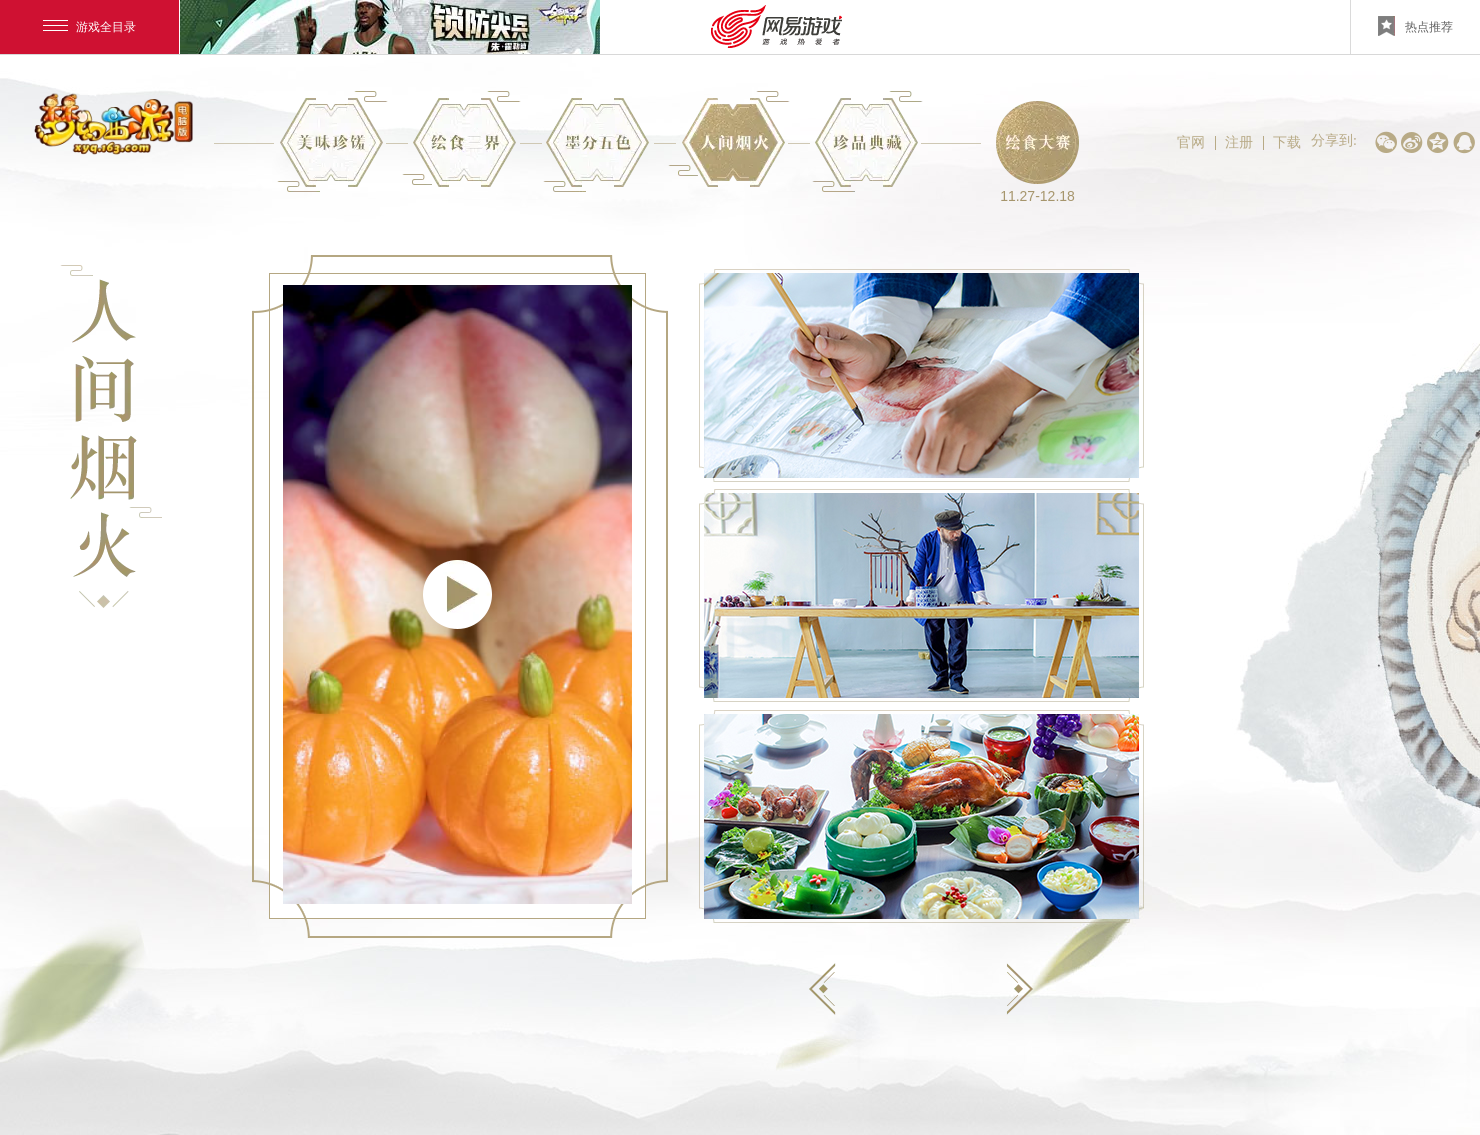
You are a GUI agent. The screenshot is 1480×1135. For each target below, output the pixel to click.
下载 (1287, 142)
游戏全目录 (89, 27)
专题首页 (332, 141)
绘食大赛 (1037, 143)
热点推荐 (1415, 26)
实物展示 (867, 141)
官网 (1191, 142)
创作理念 (596, 145)
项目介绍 (461, 139)
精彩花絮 (729, 139)
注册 (1239, 142)
